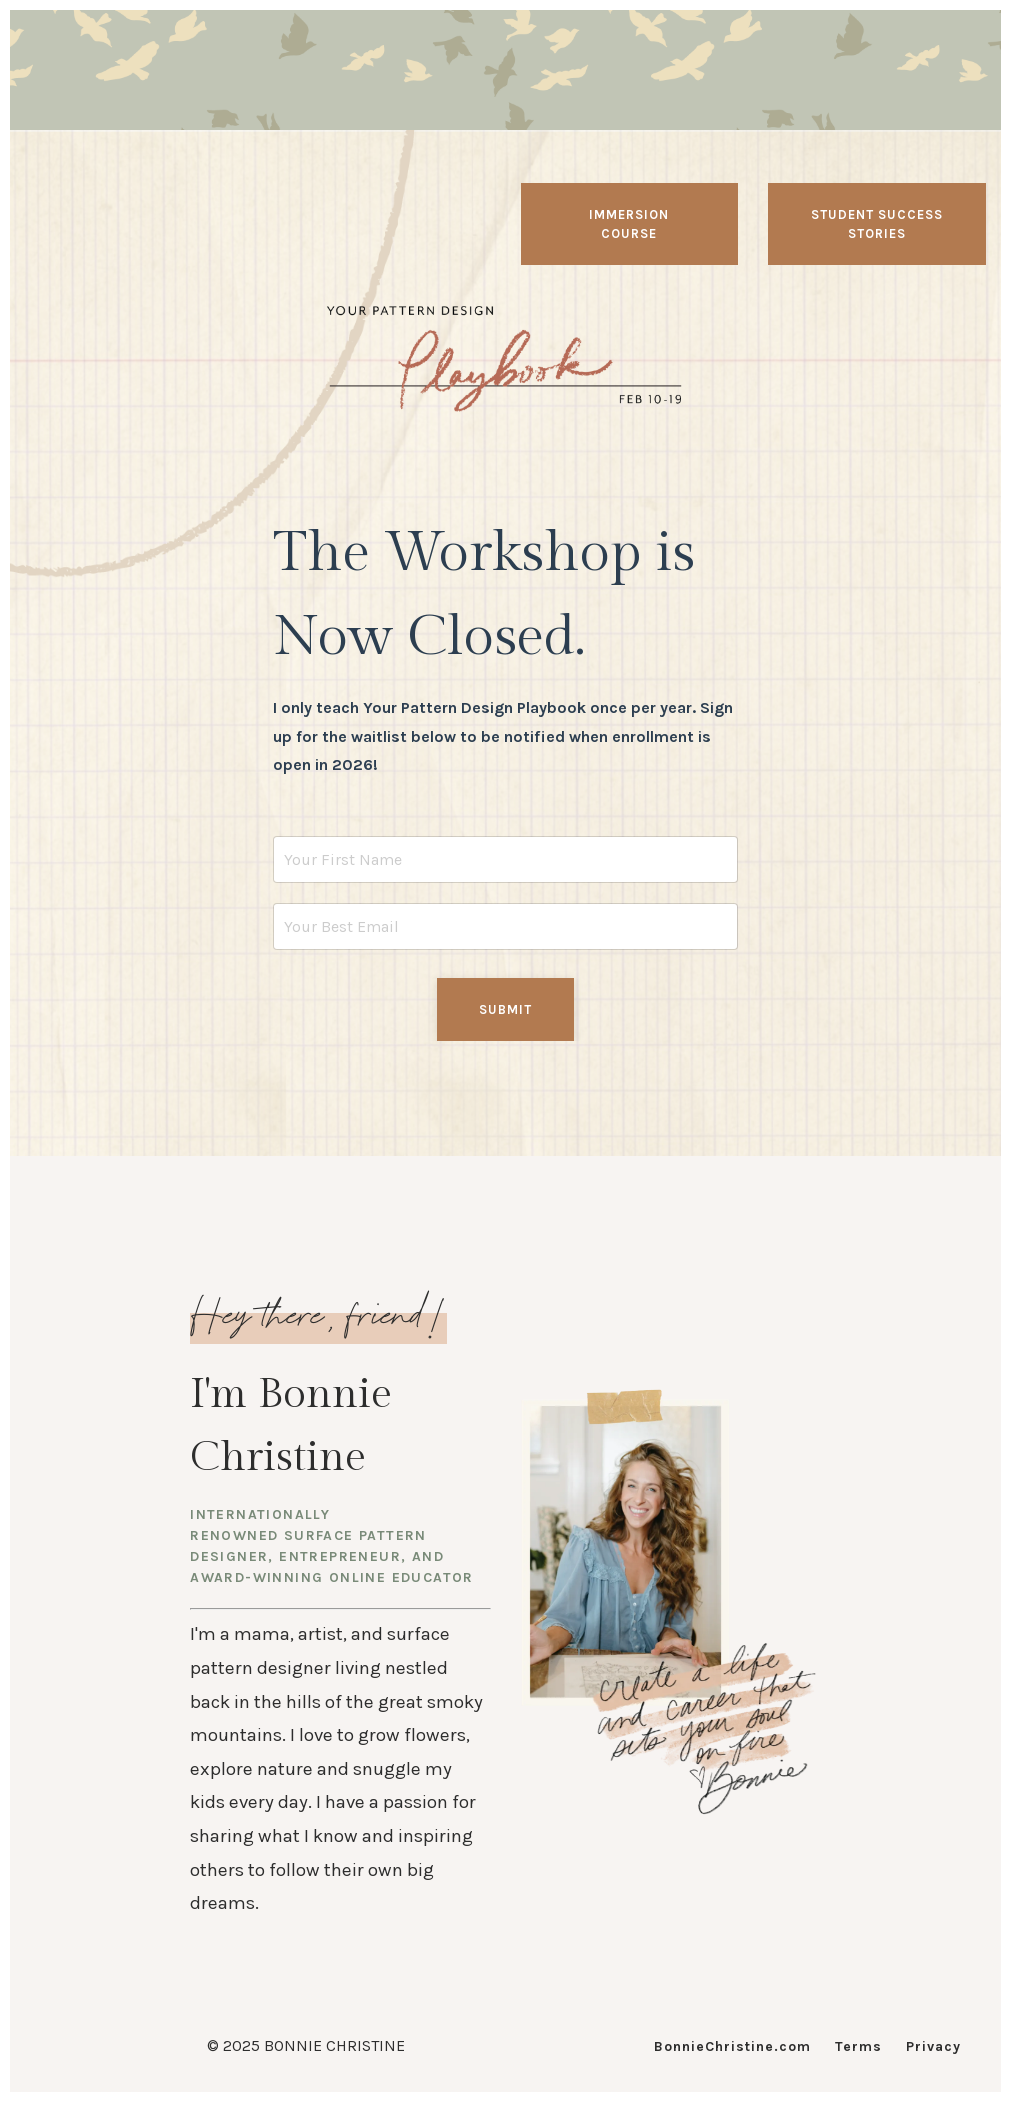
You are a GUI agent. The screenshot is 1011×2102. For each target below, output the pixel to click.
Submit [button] (505, 1009)
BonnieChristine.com (732, 2046)
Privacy (933, 2046)
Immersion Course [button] (629, 224)
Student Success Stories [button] (877, 224)
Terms (858, 2046)
